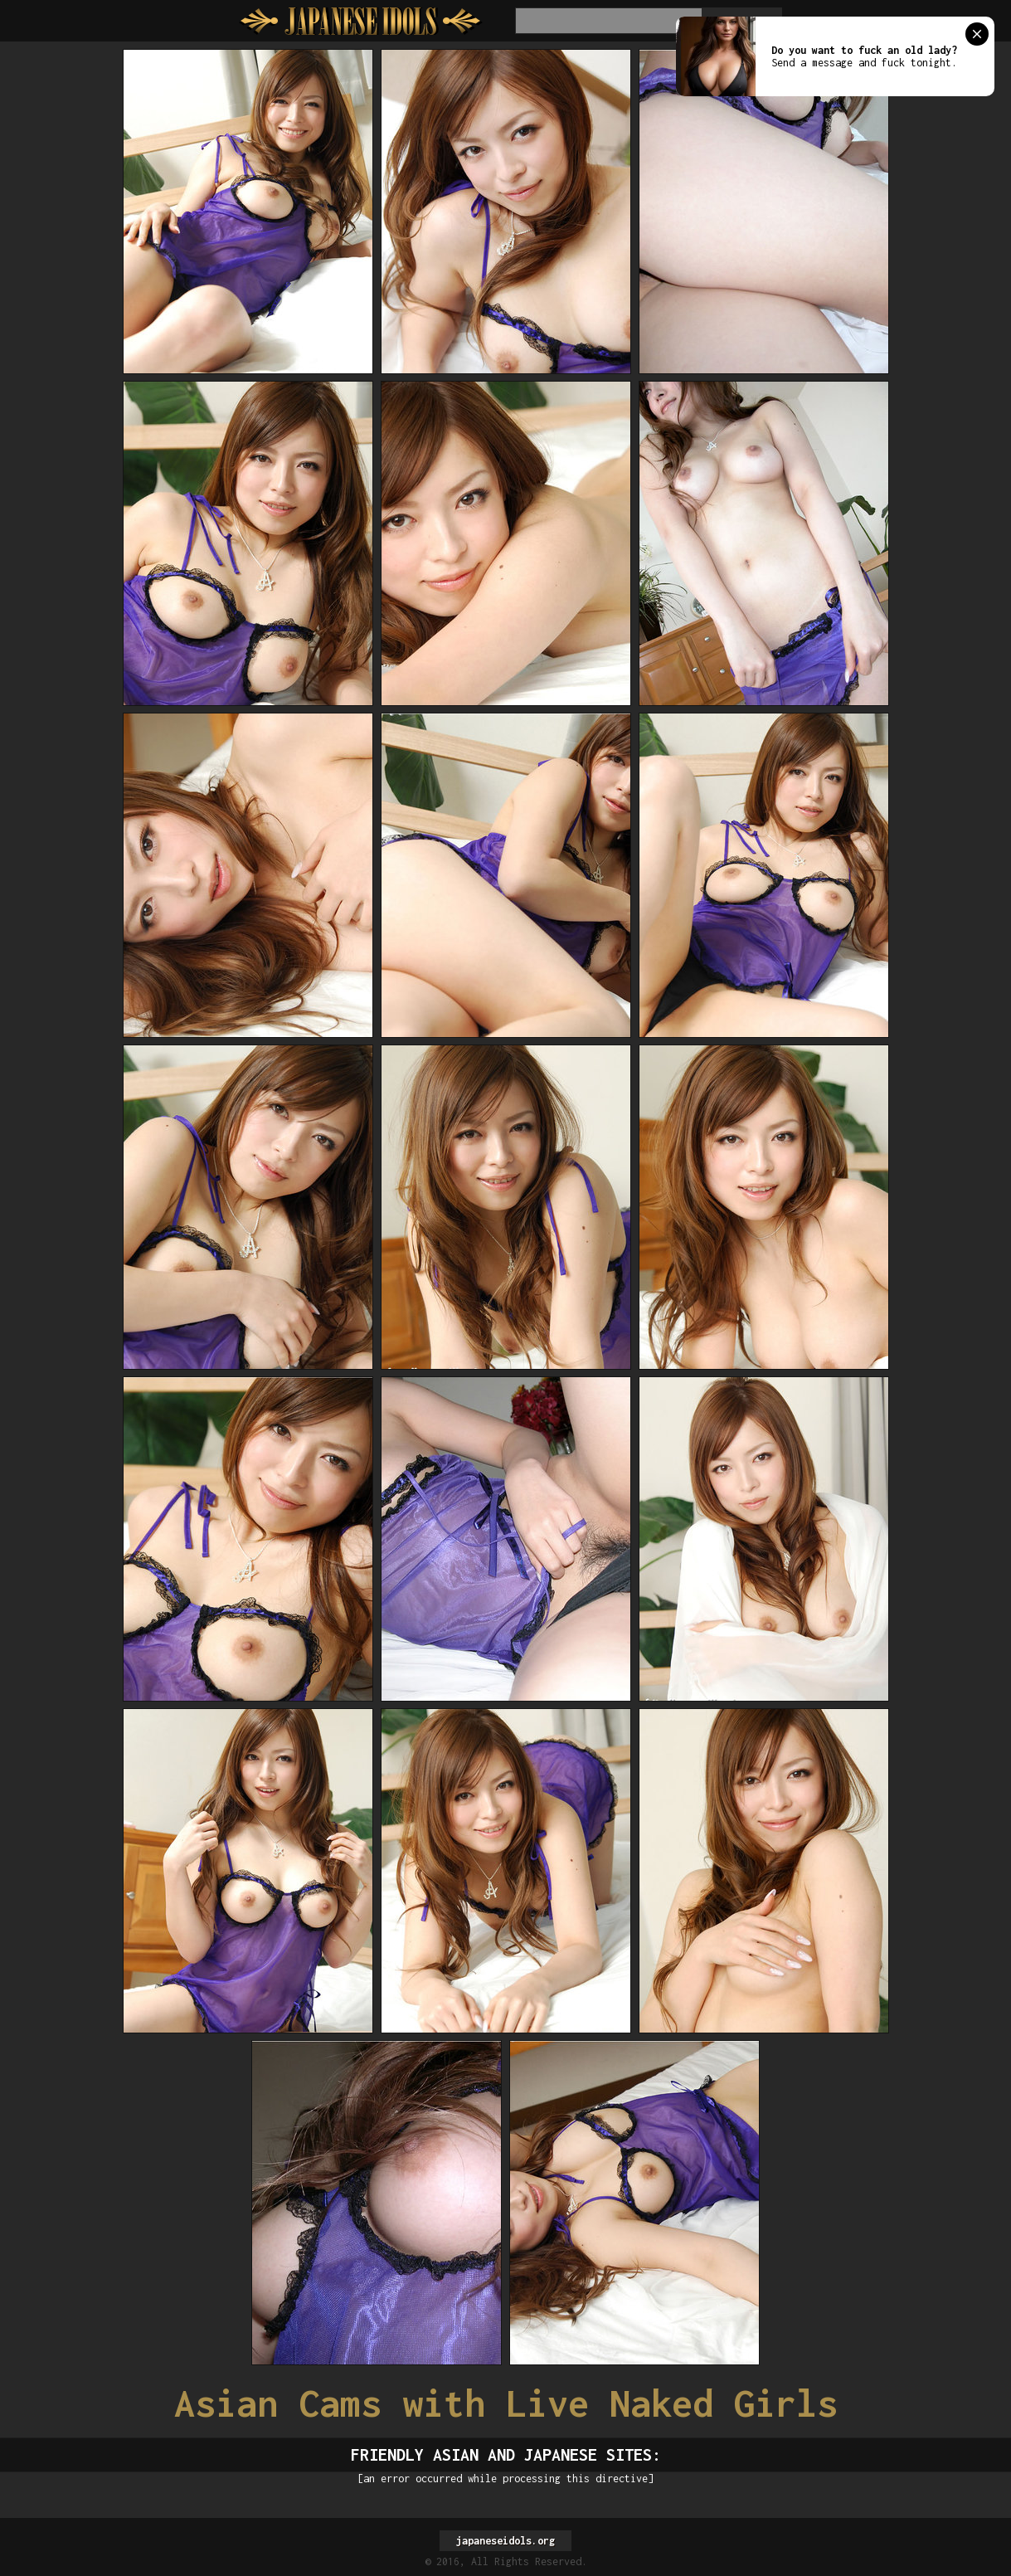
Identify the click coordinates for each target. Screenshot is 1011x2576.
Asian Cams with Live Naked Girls (506, 2403)
